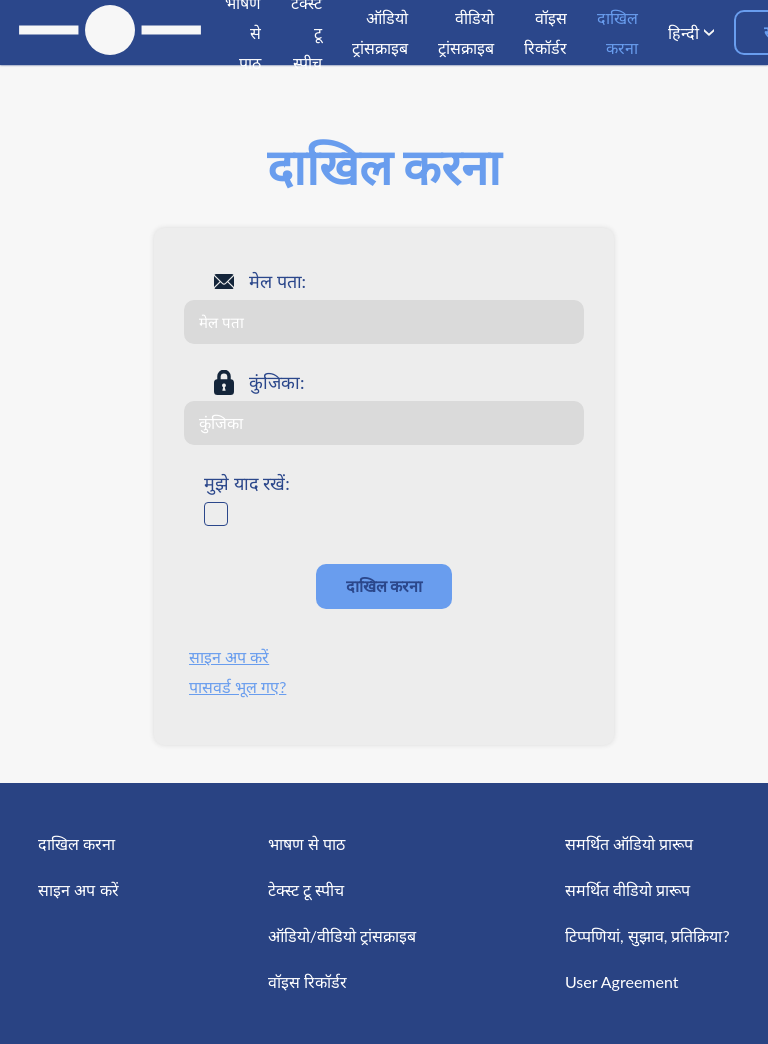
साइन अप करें (229, 656)
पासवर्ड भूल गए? (237, 686)
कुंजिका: (277, 382)
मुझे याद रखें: (247, 483)
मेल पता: (277, 281)
